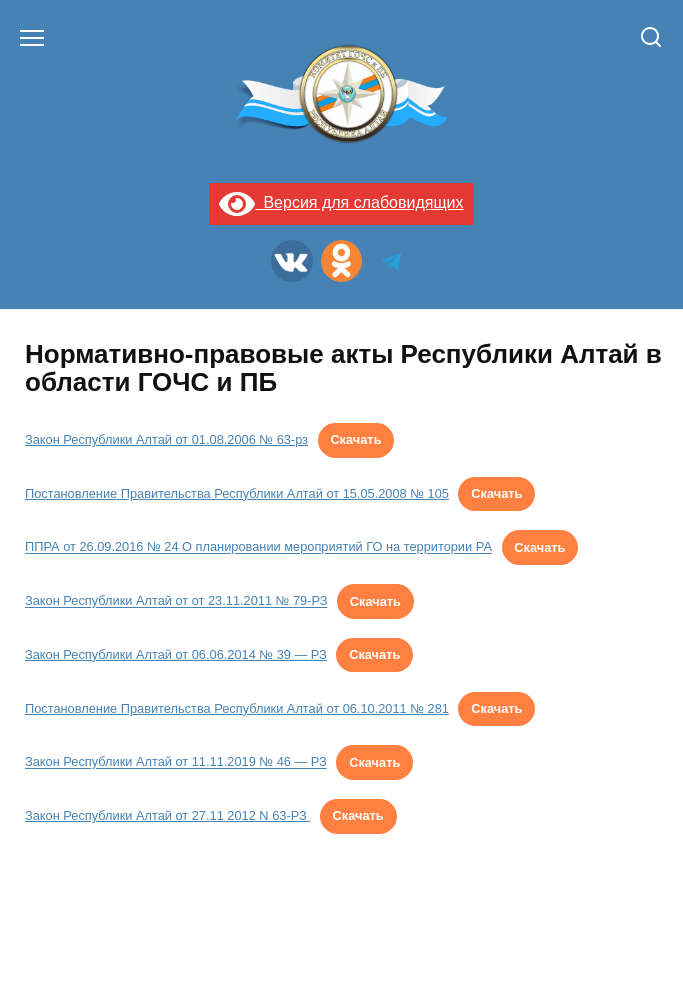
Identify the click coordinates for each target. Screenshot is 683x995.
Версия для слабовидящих (341, 202)
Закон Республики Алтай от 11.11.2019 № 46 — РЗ (176, 762)
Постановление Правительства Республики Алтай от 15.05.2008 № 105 (237, 493)
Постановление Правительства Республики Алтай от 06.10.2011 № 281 (237, 708)
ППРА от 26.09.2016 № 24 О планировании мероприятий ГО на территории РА (258, 547)
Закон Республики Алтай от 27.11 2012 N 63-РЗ (167, 815)
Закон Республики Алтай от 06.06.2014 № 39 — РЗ (176, 654)
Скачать (355, 439)
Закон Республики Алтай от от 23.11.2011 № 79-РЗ (176, 601)
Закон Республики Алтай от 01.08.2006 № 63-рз (166, 439)
